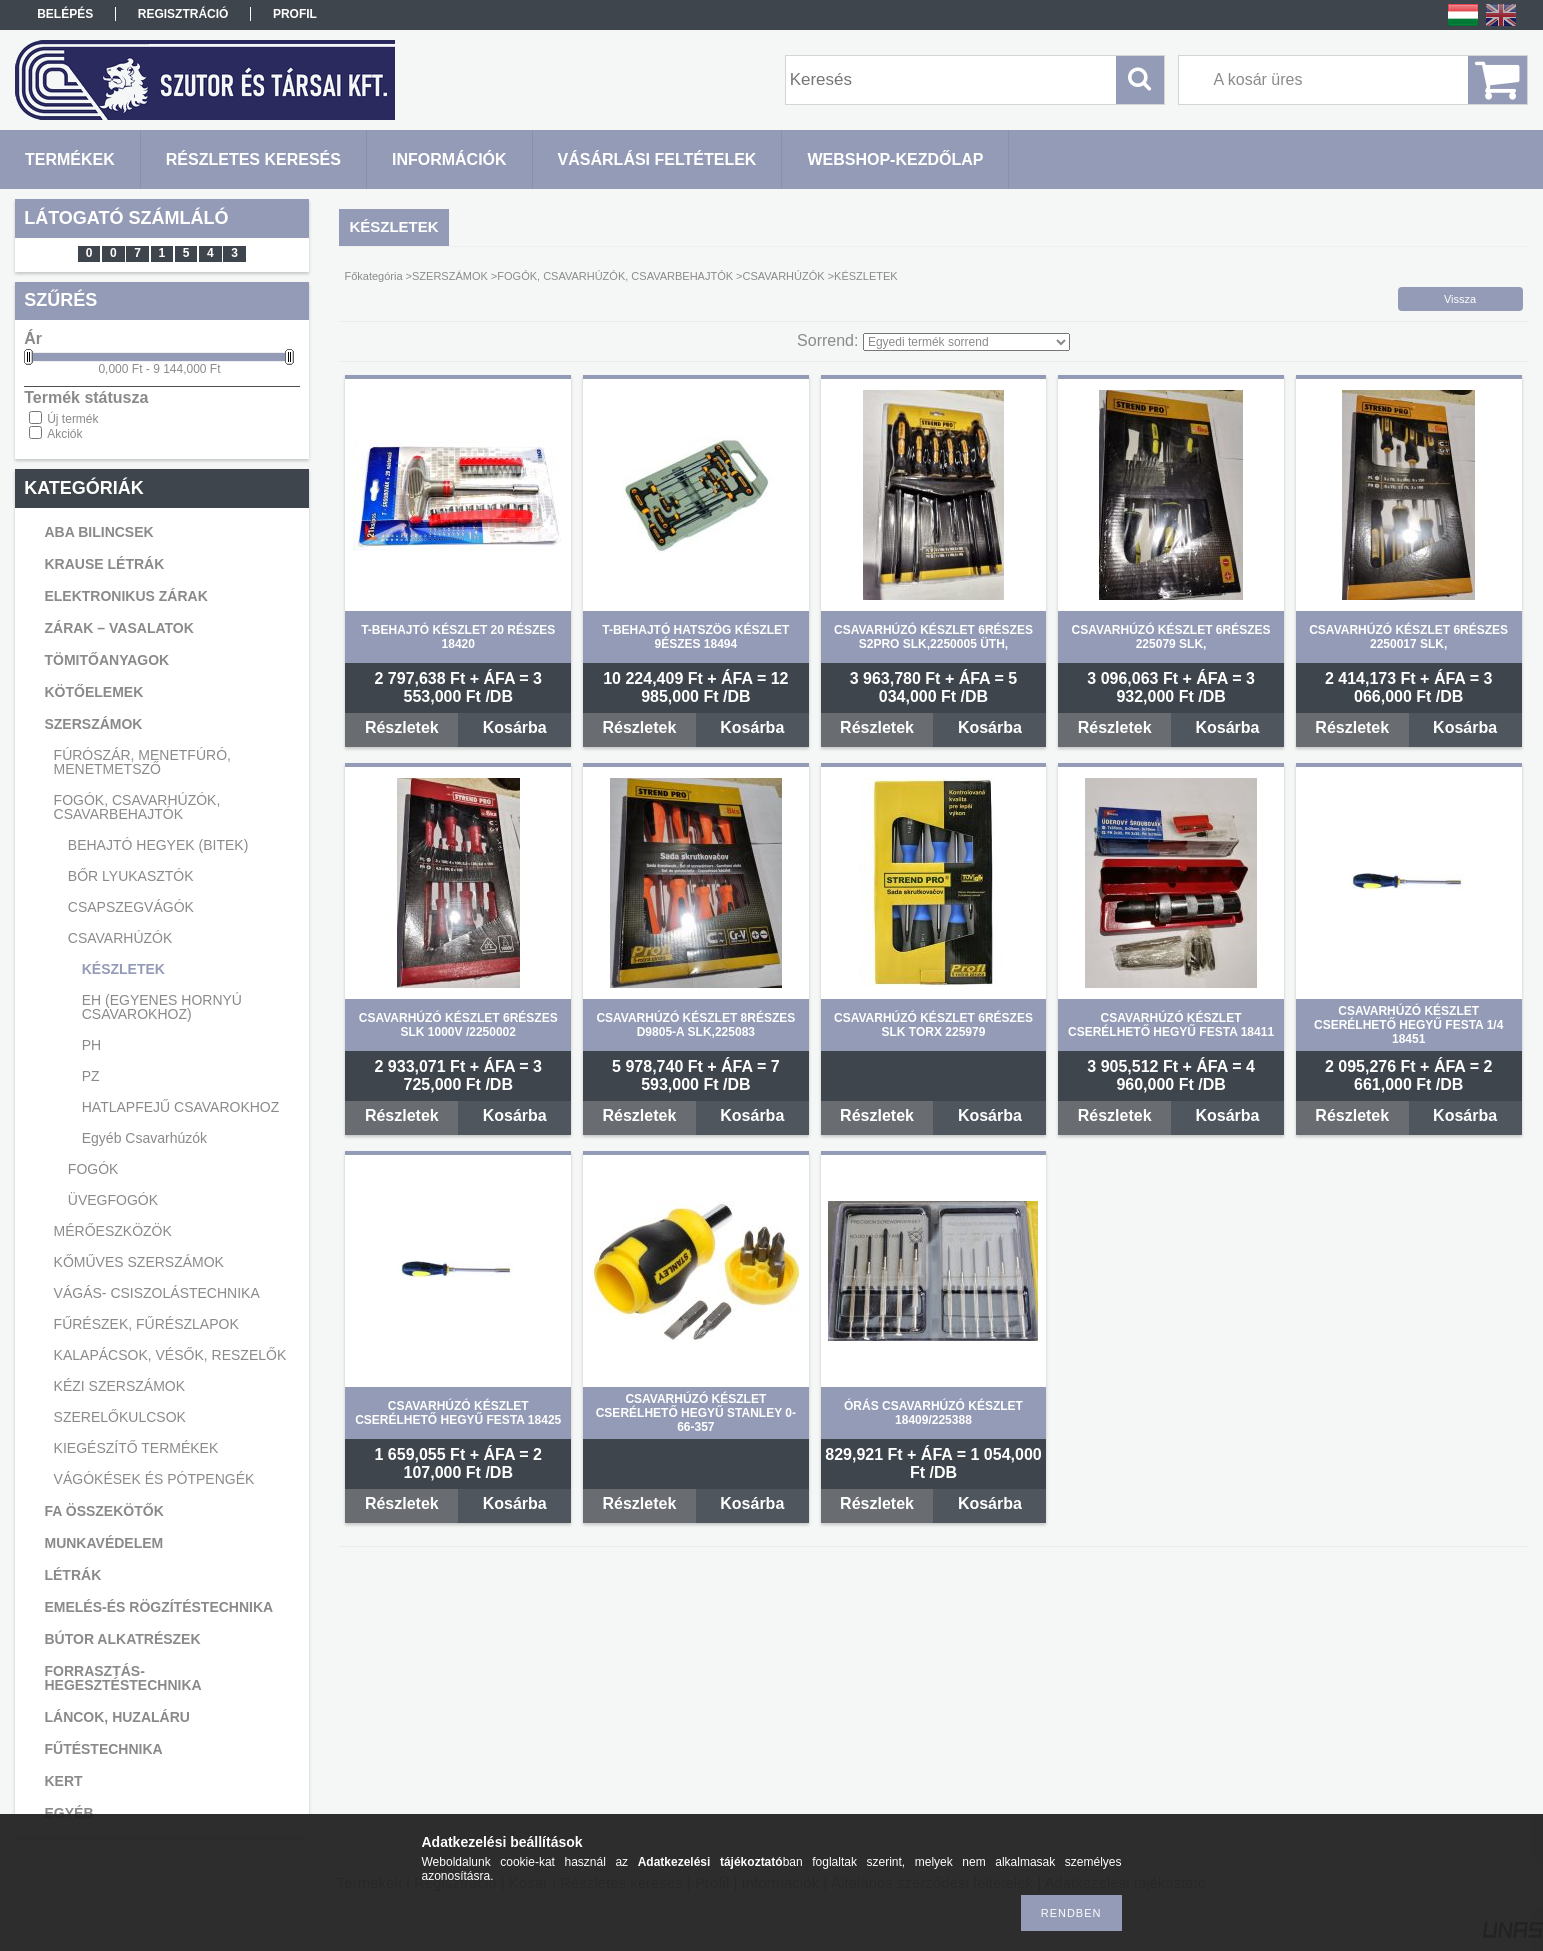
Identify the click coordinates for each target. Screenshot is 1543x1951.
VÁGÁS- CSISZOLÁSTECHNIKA (157, 1293)
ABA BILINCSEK (98, 532)
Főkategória (373, 276)
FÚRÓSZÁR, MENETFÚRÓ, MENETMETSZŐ (142, 762)
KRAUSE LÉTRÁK (104, 564)
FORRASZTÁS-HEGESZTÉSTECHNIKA (122, 1678)
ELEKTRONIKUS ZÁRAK (125, 596)
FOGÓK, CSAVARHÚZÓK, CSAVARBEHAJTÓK (137, 807)
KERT (63, 1781)
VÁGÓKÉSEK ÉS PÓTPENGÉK (154, 1479)
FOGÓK (93, 1169)
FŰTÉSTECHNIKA (103, 1749)
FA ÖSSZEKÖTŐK (103, 1511)
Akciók (64, 434)
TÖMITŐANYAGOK (106, 660)
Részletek (402, 727)
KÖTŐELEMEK (93, 692)
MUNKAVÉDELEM (103, 1543)
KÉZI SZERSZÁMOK (119, 1386)
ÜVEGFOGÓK (113, 1200)
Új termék (72, 419)
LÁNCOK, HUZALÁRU (116, 1717)
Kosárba (515, 727)
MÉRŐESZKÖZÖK (113, 1231)
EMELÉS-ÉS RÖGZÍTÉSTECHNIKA (158, 1607)
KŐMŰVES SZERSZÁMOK (139, 1262)
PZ (91, 1076)
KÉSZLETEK (123, 969)
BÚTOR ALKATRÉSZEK (122, 1639)
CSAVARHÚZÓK (120, 938)
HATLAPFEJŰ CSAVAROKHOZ (181, 1107)
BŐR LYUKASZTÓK (131, 876)
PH (91, 1045)
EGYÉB (68, 1813)
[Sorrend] (966, 342)
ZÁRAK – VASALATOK (118, 628)
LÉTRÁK (72, 1575)
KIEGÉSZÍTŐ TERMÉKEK (136, 1448)
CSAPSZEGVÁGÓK (131, 907)
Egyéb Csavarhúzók (144, 1138)
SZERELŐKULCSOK (120, 1417)
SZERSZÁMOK (93, 724)
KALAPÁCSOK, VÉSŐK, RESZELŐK (170, 1355)
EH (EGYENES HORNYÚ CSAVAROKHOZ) (162, 1007)
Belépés (65, 14)
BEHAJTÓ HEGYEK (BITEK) (158, 845)
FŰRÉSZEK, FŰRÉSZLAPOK (146, 1324)
